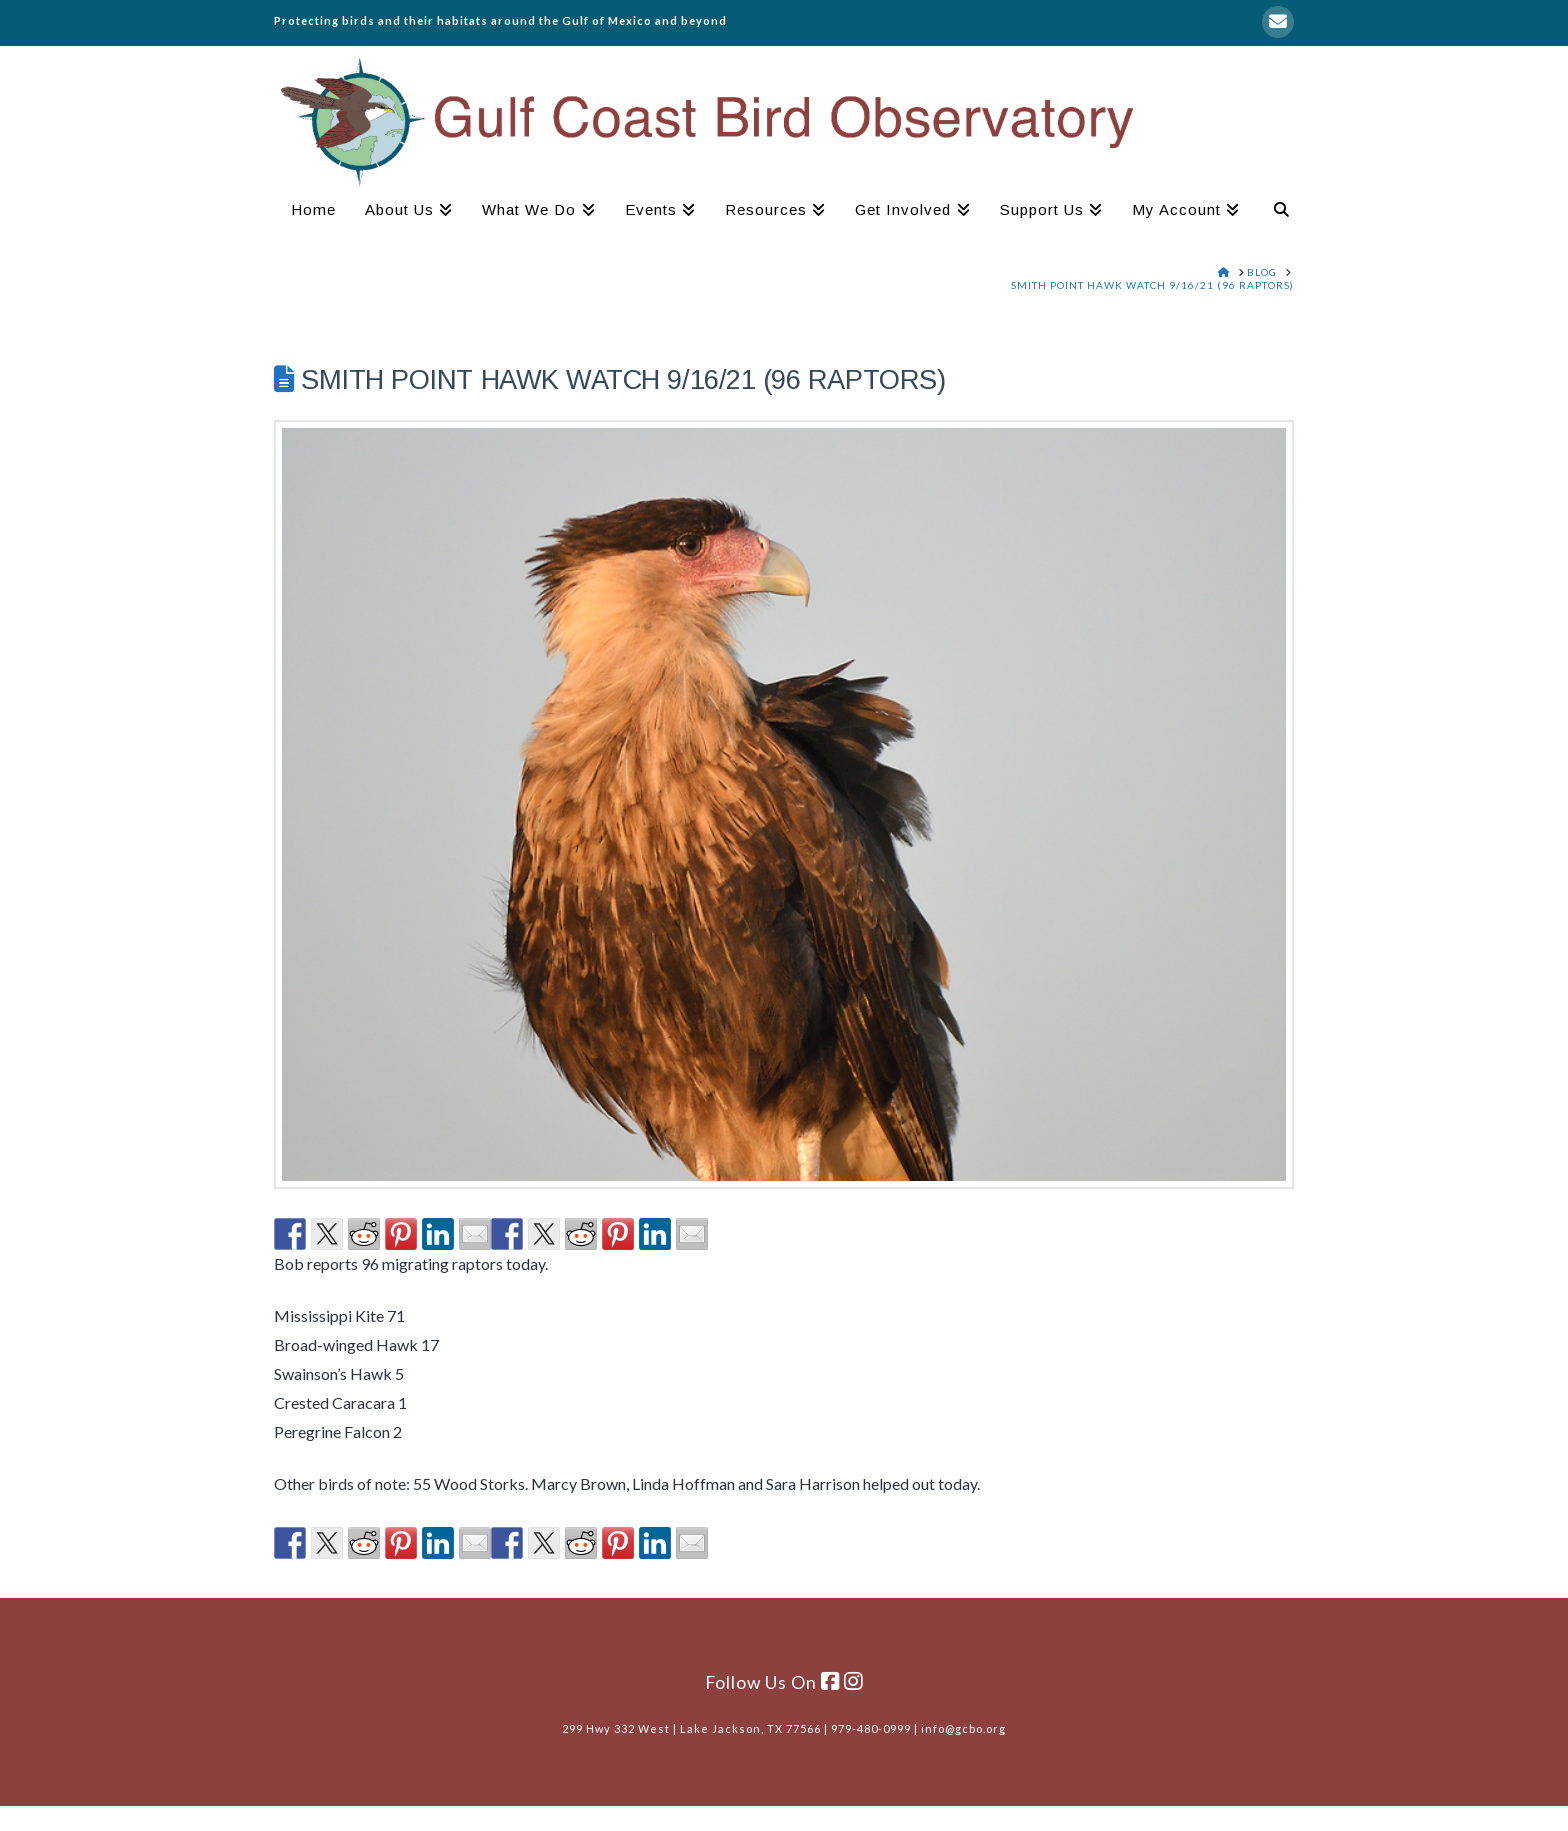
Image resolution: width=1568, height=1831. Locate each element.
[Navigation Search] (1274, 212)
